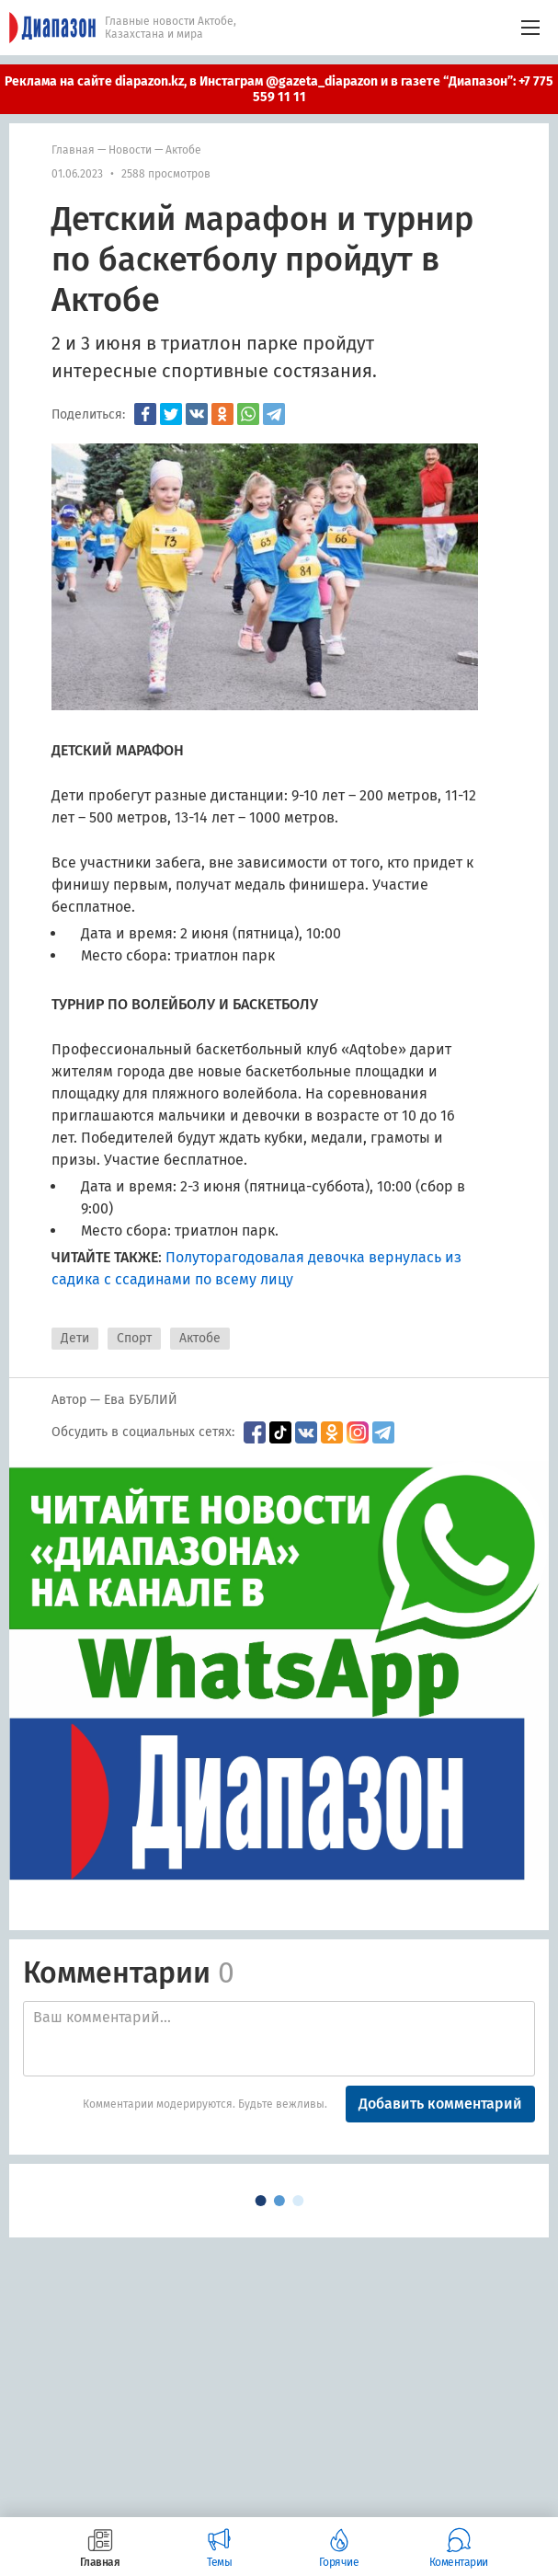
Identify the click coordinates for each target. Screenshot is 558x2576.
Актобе (183, 150)
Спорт (134, 1338)
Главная (73, 150)
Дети (75, 1338)
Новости (130, 150)
